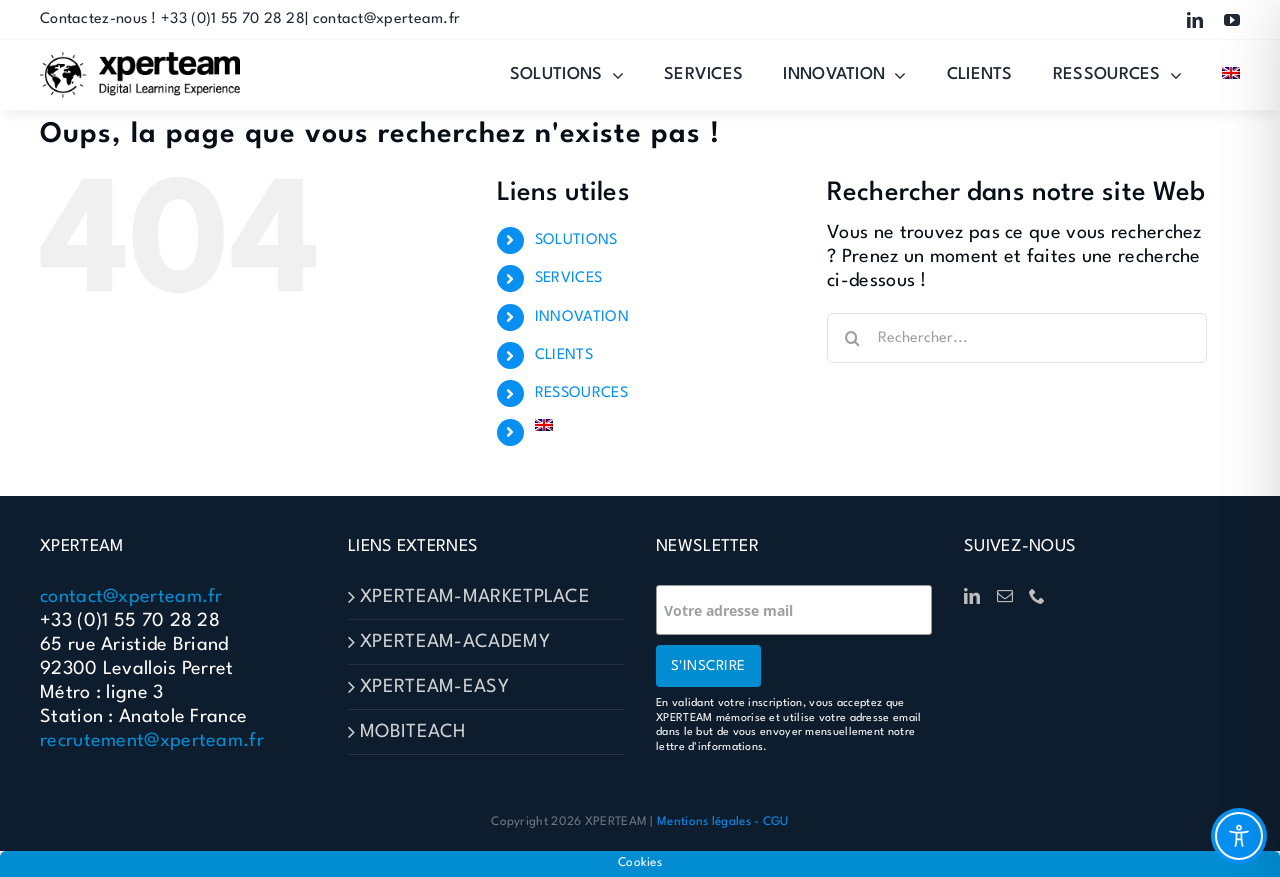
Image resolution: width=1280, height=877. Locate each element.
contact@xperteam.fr (131, 597)
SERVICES (568, 278)
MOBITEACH (413, 732)
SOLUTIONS (576, 240)
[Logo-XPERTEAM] (140, 62)
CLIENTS (564, 355)
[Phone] (1037, 596)
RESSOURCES (581, 393)
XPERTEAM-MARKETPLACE (475, 597)
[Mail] (1005, 596)
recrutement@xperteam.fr (152, 741)
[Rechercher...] (1017, 338)
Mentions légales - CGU (723, 822)
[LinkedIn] (972, 596)
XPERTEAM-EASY (434, 687)
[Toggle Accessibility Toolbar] (1239, 836)
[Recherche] (852, 338)
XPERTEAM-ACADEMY (455, 642)
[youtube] (1232, 20)
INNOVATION (582, 317)
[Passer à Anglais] (1231, 75)
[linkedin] (1195, 20)
